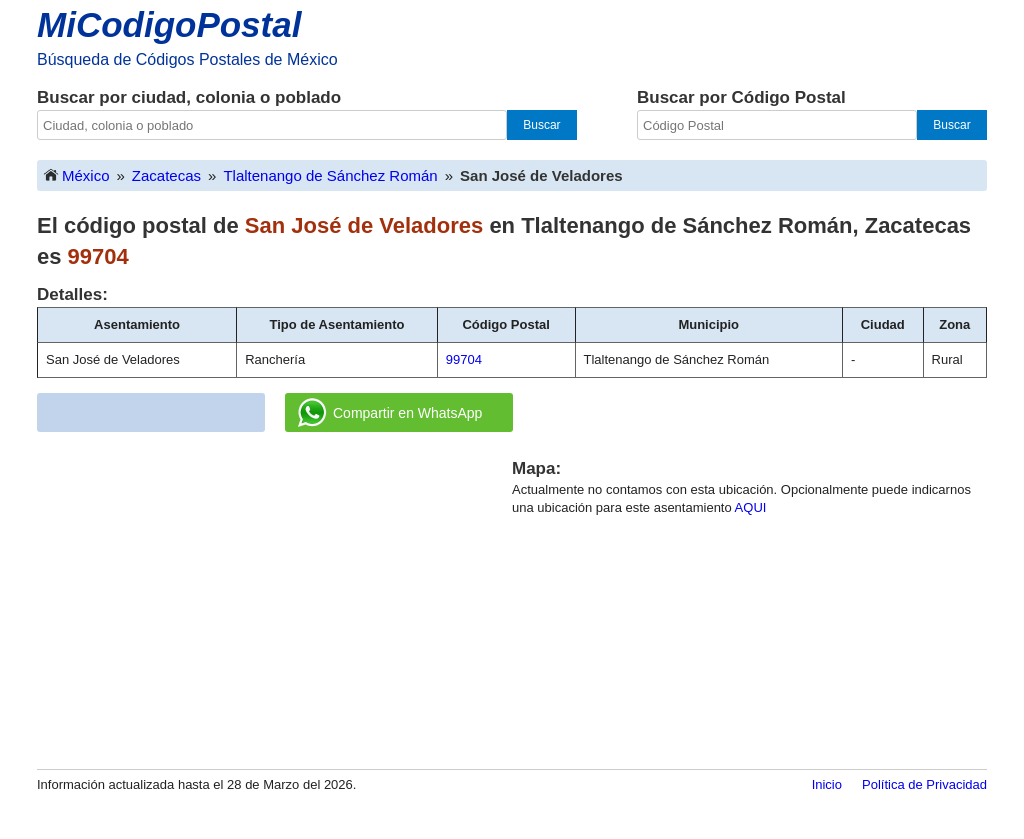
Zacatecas (166, 175)
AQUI (751, 507)
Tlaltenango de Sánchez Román (330, 175)
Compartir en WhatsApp (390, 413)
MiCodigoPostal (169, 24)
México (76, 174)
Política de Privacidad (924, 784)
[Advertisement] (275, 597)
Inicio (827, 784)
